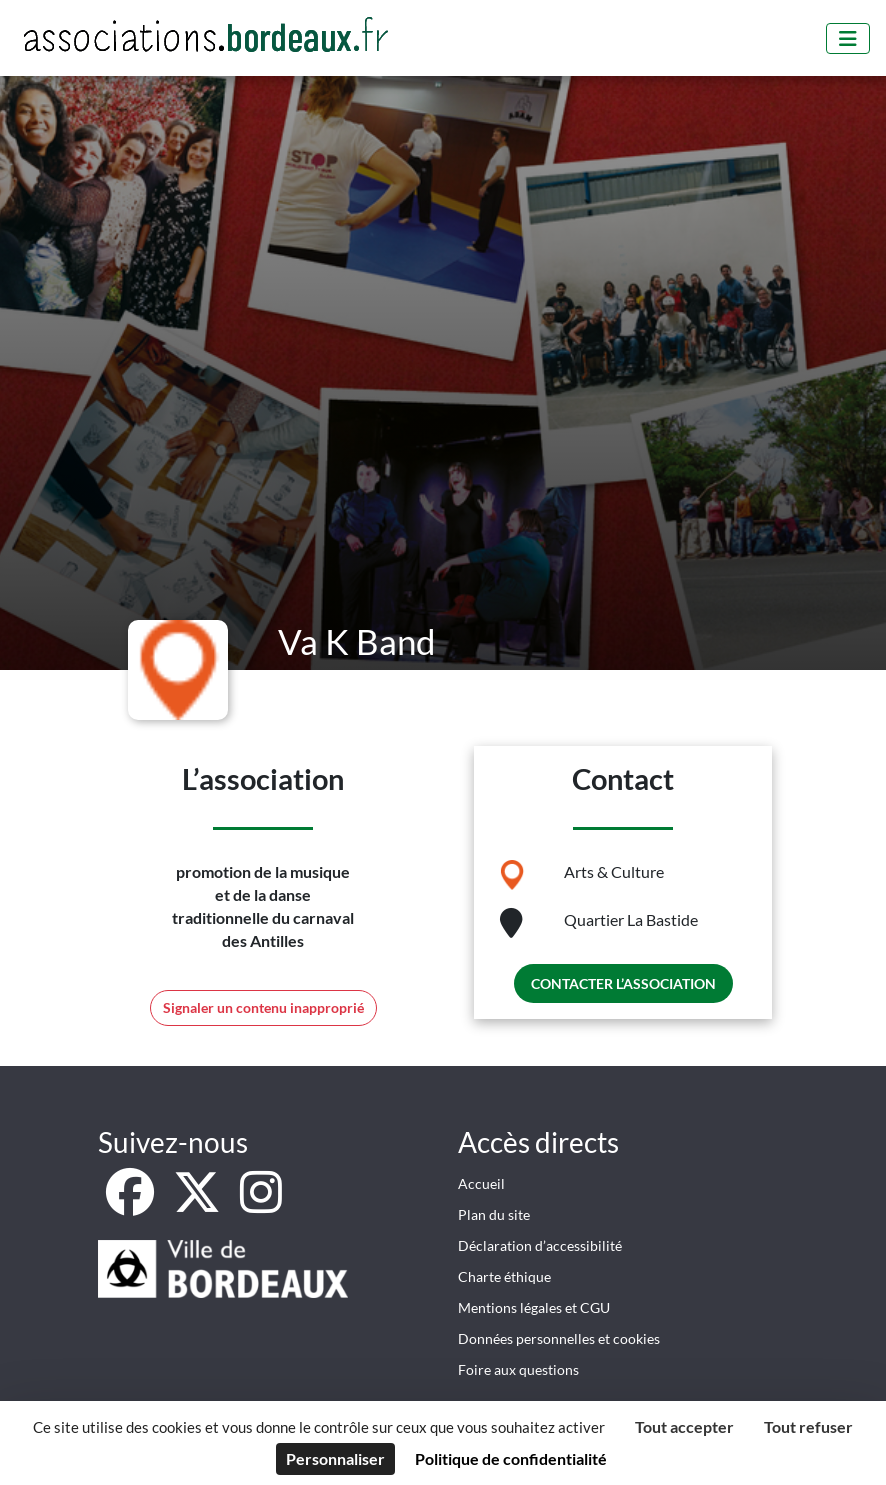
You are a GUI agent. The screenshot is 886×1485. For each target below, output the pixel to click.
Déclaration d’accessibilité (540, 1245)
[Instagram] (261, 1203)
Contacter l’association (623, 983)
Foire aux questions (518, 1369)
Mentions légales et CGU (534, 1307)
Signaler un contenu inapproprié (263, 1007)
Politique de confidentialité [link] (511, 1458)
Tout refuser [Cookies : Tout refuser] (808, 1426)
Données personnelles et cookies (559, 1338)
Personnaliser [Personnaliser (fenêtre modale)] (335, 1458)
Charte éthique (504, 1276)
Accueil (481, 1183)
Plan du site (494, 1214)
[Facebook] (131, 1203)
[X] (198, 1203)
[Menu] (848, 38)
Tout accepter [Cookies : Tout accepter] (684, 1426)
